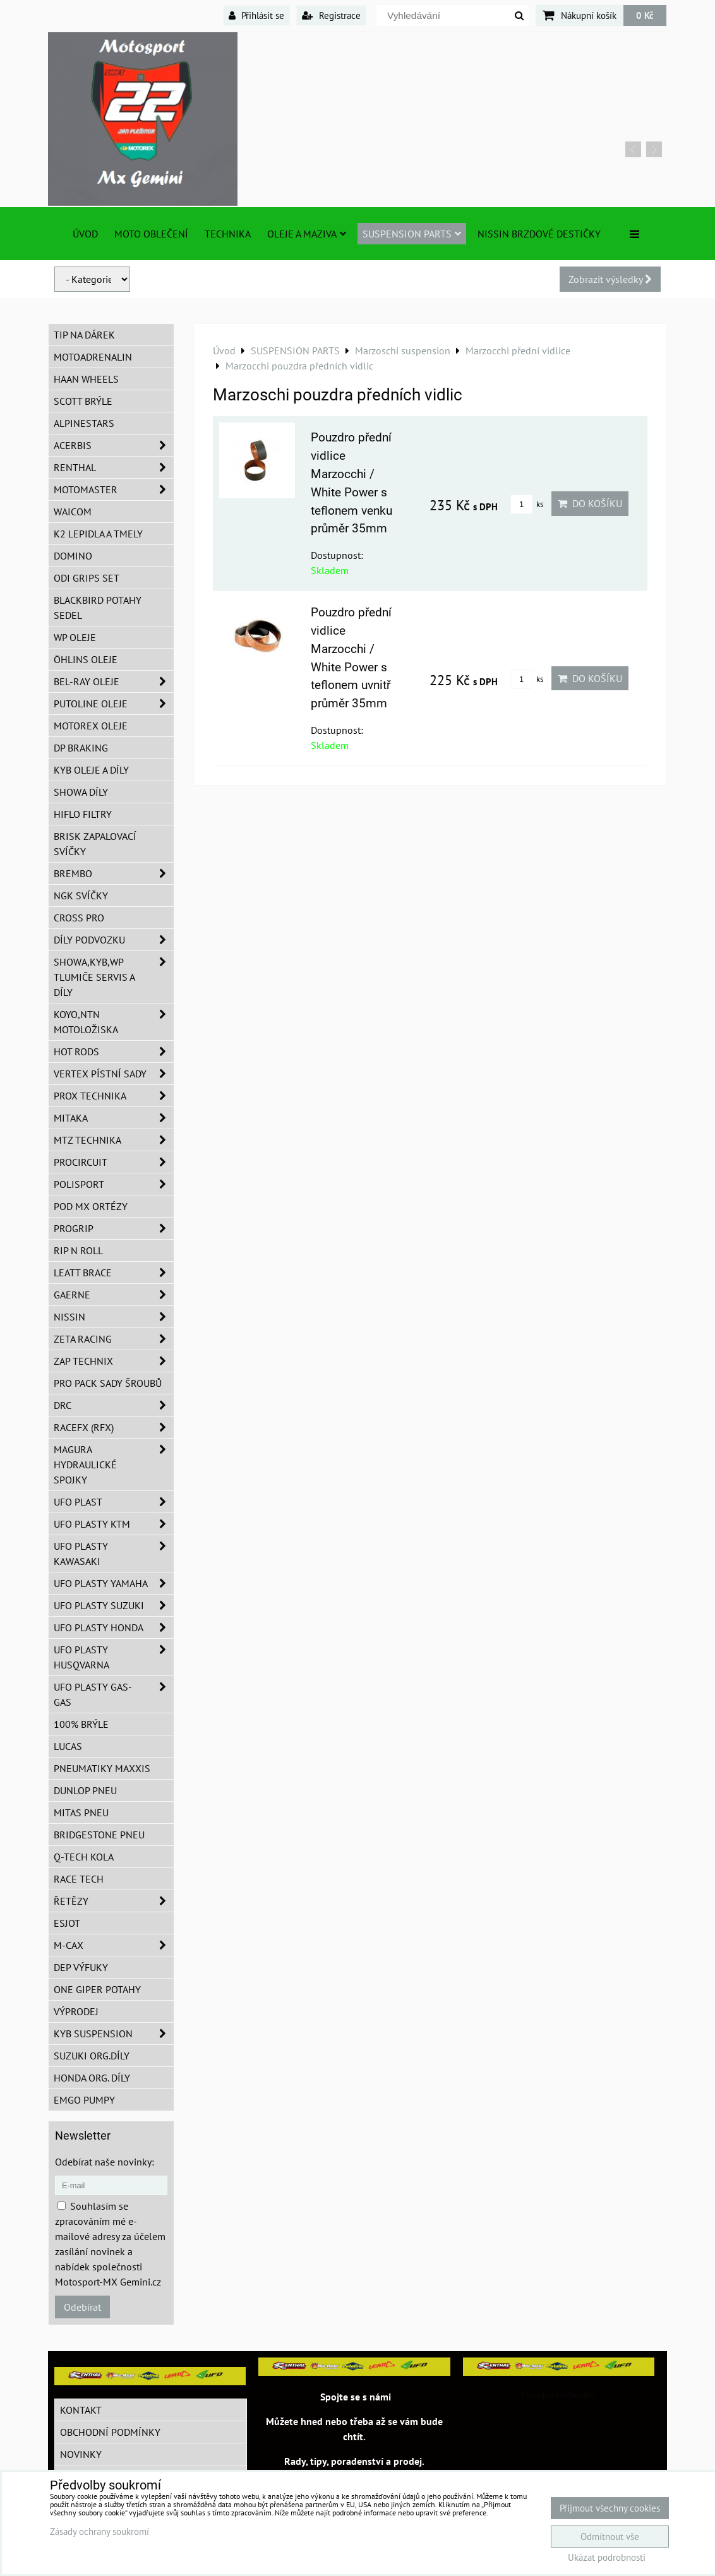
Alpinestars (84, 423)
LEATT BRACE (114, 1272)
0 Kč (645, 15)
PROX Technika (114, 1095)
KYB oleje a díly (91, 770)
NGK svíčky (81, 895)
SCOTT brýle (83, 401)
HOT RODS (114, 1051)
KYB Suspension (114, 2033)
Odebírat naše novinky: (104, 2161)
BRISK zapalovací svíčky (95, 844)
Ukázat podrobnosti (607, 2558)
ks (526, 504)
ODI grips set (86, 578)
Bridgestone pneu (99, 1834)
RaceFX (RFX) (114, 1427)
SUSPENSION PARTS (412, 233)
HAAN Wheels (86, 379)
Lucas (68, 1746)
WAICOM (73, 511)
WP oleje (75, 637)
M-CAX (114, 1945)
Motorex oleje (91, 725)
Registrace (331, 15)
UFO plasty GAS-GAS (114, 1694)
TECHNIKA (228, 233)
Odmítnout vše (609, 2537)
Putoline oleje (114, 703)
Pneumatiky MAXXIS (102, 1768)
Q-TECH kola (84, 1856)
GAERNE (114, 1294)
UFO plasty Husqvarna (114, 1657)
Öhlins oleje (85, 659)
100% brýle (81, 1724)
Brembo (114, 873)
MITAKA (114, 1118)
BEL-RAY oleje (114, 681)
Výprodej (76, 2011)
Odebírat (82, 2307)
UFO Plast (114, 1502)
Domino (73, 555)
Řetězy (114, 1901)
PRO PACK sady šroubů (108, 1383)
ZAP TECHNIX (114, 1361)
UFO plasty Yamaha (114, 1583)
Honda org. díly (92, 2077)
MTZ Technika (114, 1140)
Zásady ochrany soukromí (99, 2531)
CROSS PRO (79, 917)
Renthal (114, 467)
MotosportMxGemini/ (558, 2395)
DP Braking (81, 747)
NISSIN (114, 1316)
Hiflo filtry (83, 814)
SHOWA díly (81, 792)
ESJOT (67, 1923)
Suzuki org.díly (91, 2055)
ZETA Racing (114, 1339)
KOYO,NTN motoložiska (114, 1021)
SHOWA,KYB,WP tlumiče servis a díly (114, 977)
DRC (114, 1405)
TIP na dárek (84, 334)
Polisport (114, 1184)
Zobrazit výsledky (610, 279)
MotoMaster (114, 489)
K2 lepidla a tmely (98, 533)
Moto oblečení (151, 233)
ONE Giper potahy (97, 1989)
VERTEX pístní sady (114, 1073)
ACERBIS (114, 445)
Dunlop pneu (85, 1790)
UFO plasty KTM (114, 1524)
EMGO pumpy (84, 2100)
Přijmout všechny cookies (610, 2508)
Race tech (79, 1878)
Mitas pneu (81, 1812)
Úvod (85, 233)
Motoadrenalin (93, 356)
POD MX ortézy (91, 1206)
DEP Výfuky (81, 1967)
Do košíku (590, 503)
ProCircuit (114, 1162)
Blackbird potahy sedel (97, 607)
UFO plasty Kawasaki (114, 1553)
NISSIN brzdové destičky (539, 233)
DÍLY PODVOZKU (114, 939)
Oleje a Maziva (306, 233)
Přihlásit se (256, 15)
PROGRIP (114, 1228)
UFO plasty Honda (114, 1627)
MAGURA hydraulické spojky (114, 1464)
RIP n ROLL (78, 1250)
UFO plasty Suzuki (114, 1605)
